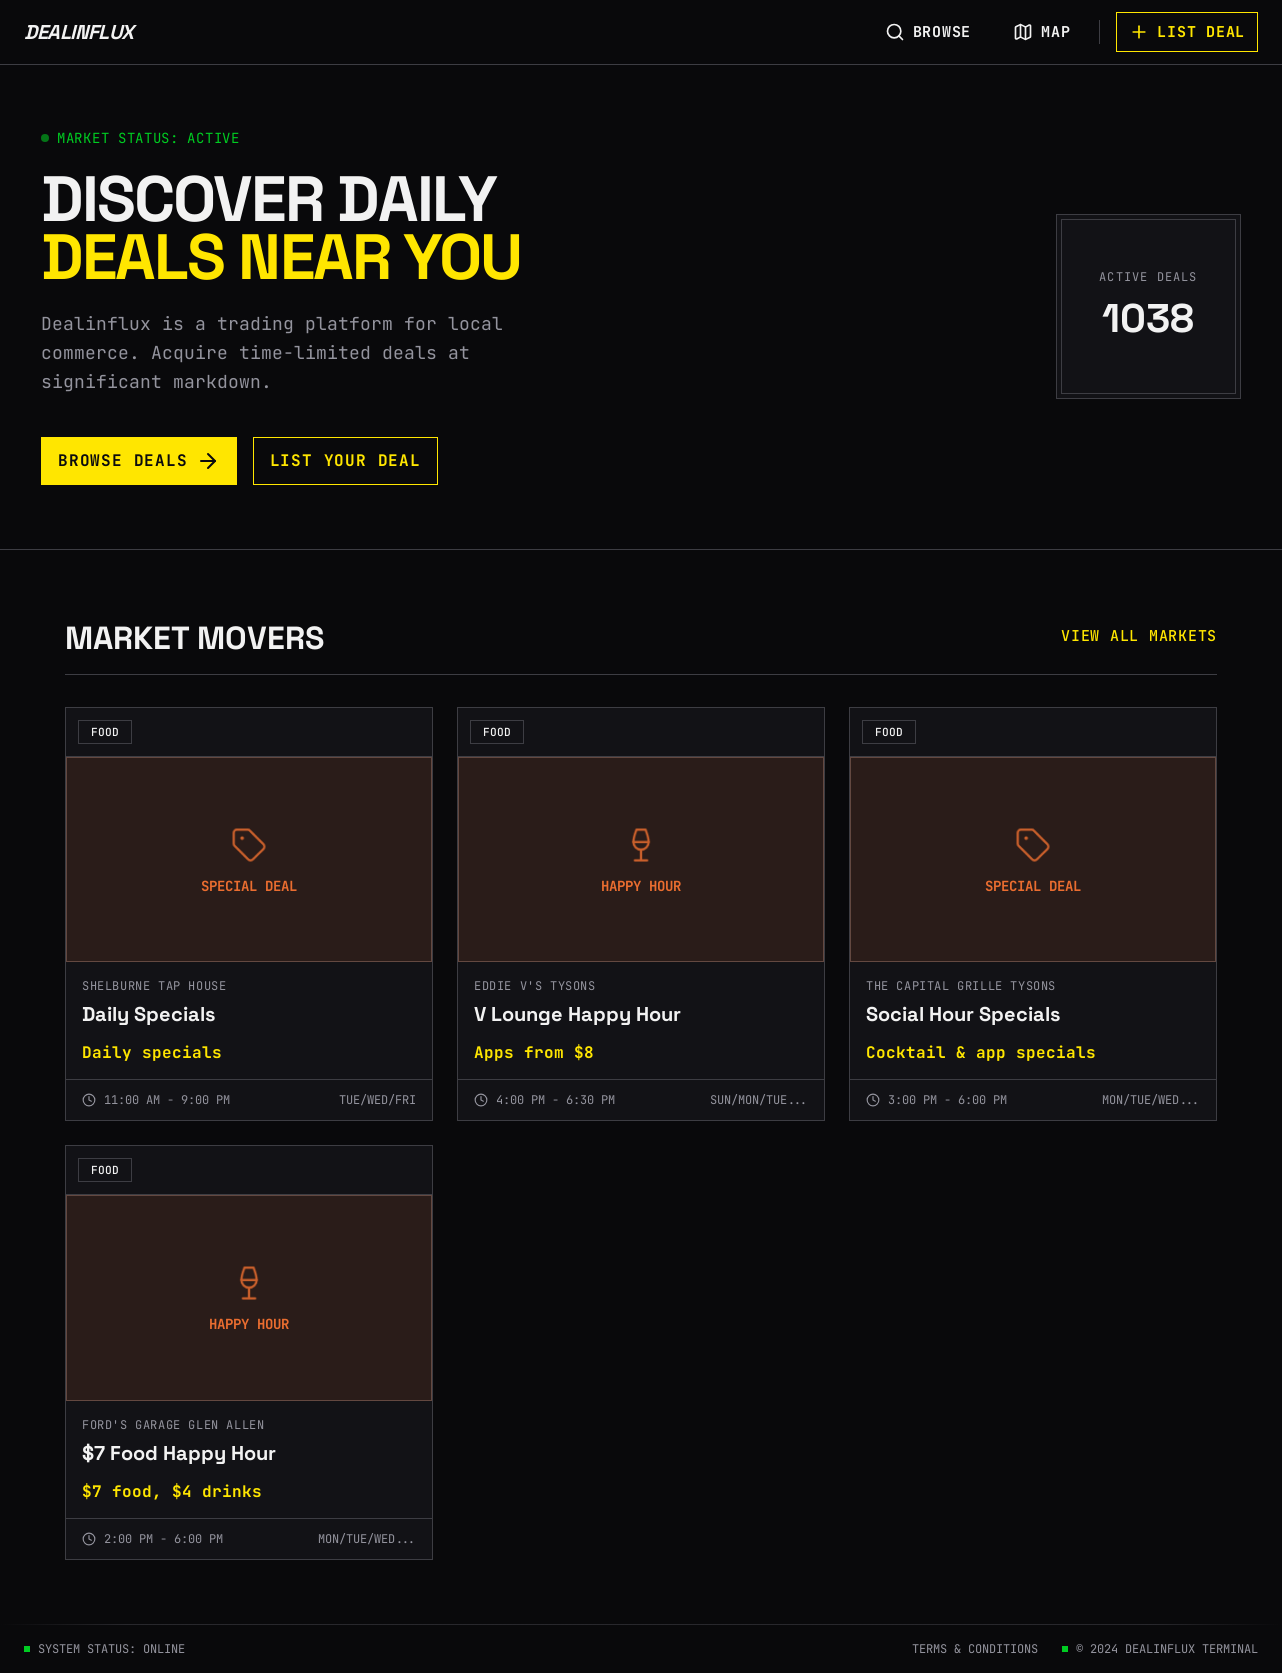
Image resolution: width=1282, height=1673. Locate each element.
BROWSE (928, 32)
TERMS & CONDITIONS (975, 1649)
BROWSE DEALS (139, 461)
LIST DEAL (1187, 32)
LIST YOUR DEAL (345, 460)
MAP (1041, 32)
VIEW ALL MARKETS (1139, 636)
